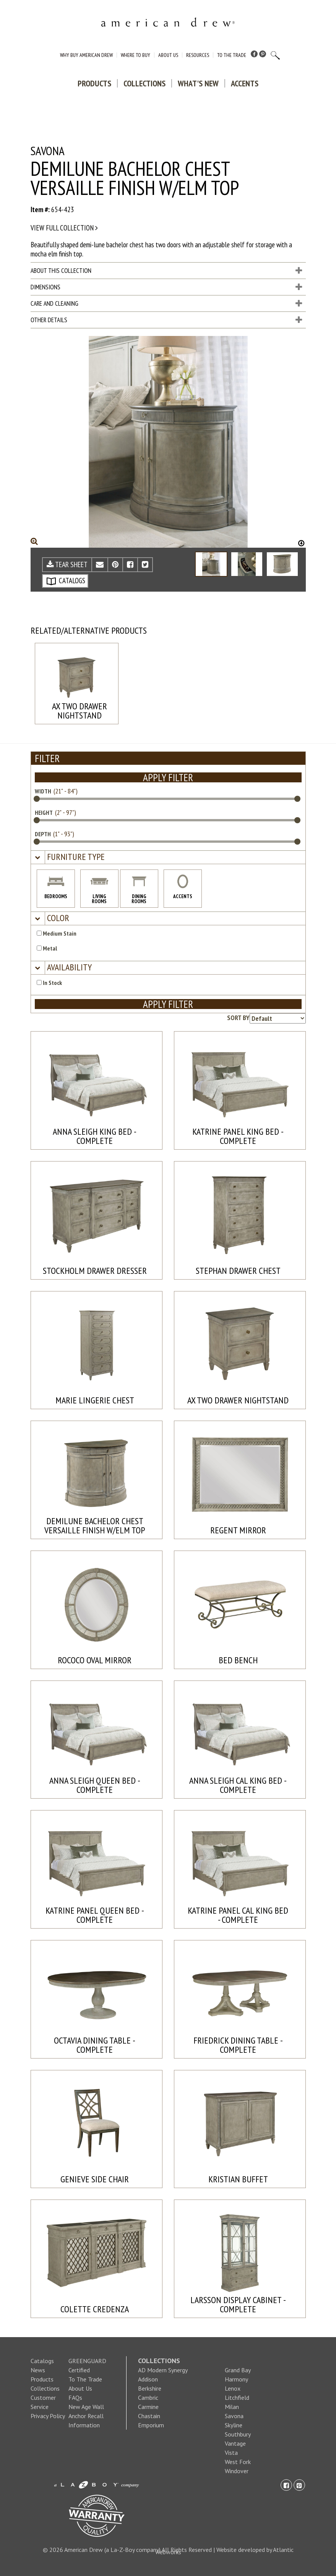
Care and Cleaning (166, 303)
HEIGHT (44, 812)
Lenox (232, 2388)
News (38, 2370)
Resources (197, 55)
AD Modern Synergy (163, 2370)
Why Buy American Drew (86, 55)
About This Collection (166, 271)
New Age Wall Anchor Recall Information (86, 2416)
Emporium (151, 2425)
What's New (198, 83)
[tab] (168, 857)
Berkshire (149, 2388)
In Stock (49, 982)
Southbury (238, 2434)
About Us (168, 55)
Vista (231, 2452)
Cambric (148, 2397)
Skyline (233, 2425)
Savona (234, 2416)
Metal (47, 948)
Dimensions (166, 287)
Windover (236, 2471)
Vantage (235, 2443)
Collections (144, 83)
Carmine (148, 2407)
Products (94, 83)
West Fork (238, 2462)
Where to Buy (135, 55)
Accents (244, 83)
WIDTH (43, 791)
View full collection (64, 227)
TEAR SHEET (67, 564)
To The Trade (231, 55)
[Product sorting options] (278, 1018)
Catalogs (42, 2361)
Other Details (166, 320)
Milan (232, 2407)
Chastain (149, 2416)
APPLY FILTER (168, 777)
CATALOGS (65, 581)
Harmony (236, 2379)
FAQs (75, 2397)
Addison (148, 2379)
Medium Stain (56, 933)
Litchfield (237, 2397)
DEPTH (43, 834)
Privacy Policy (48, 2416)
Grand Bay (238, 2370)
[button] (75, 857)
